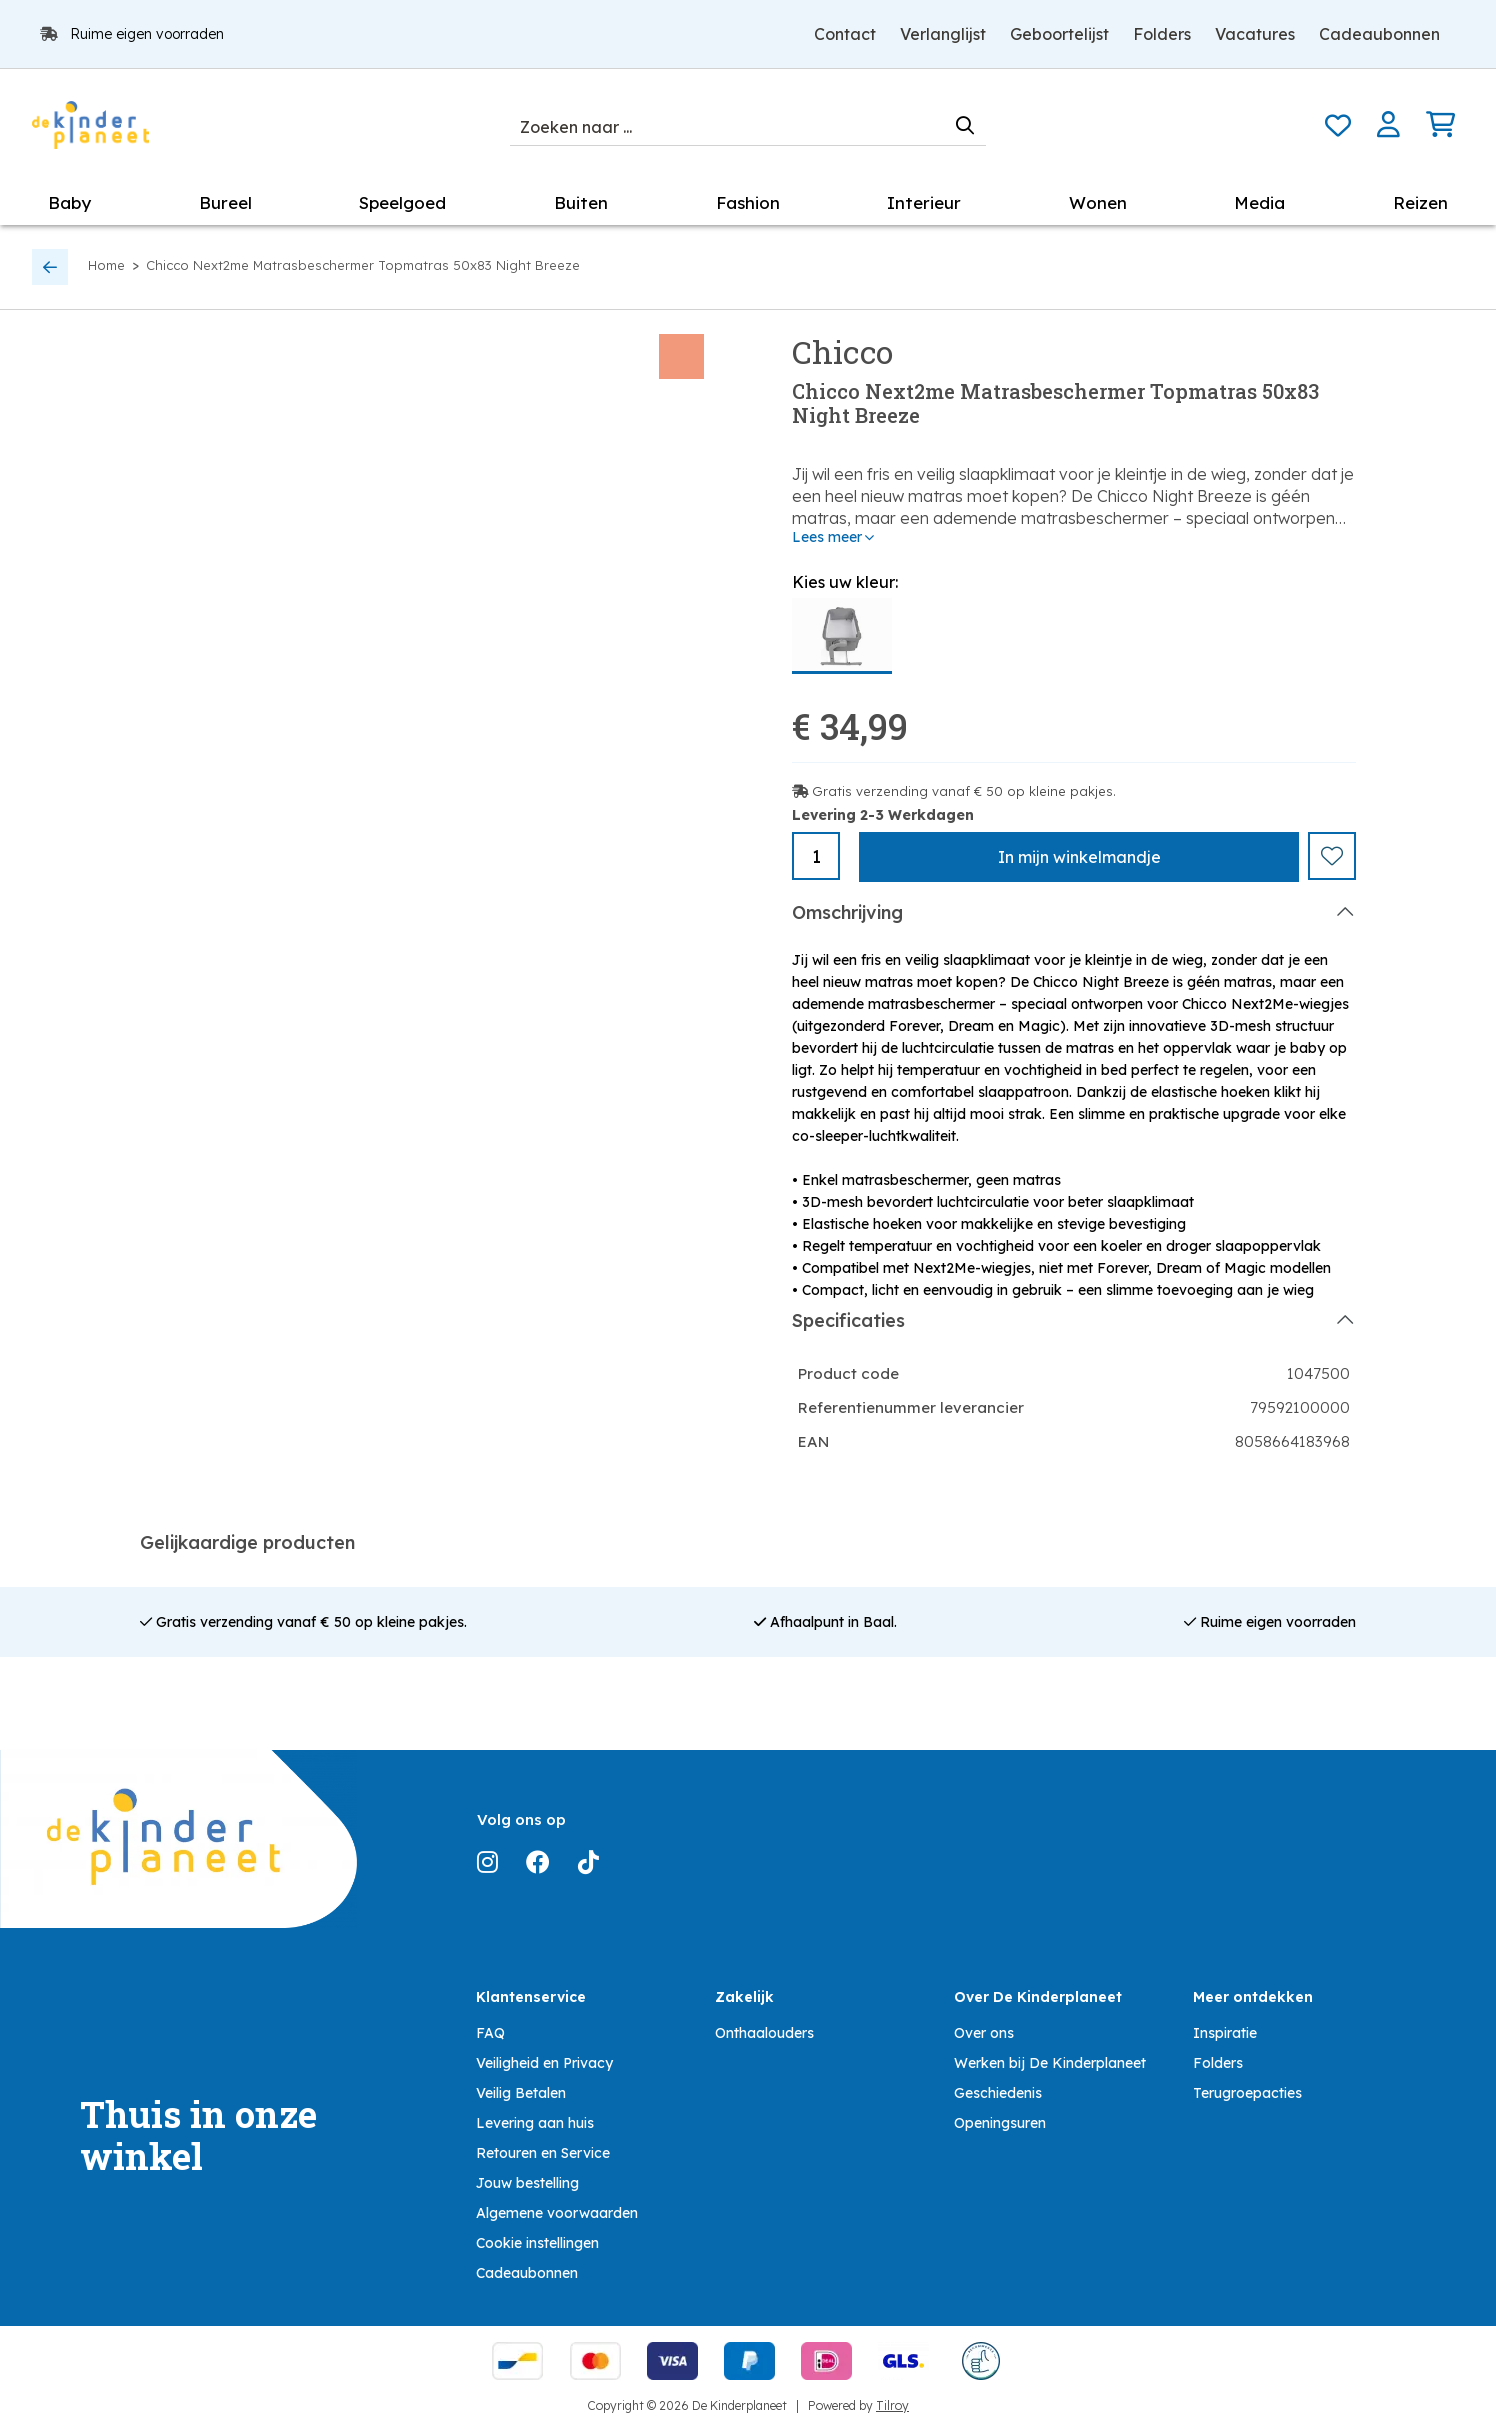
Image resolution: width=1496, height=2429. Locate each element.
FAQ (490, 2032)
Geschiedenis (998, 2092)
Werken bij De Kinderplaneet (1050, 2062)
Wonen (1098, 202)
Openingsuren (1000, 2122)
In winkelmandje (1079, 857)
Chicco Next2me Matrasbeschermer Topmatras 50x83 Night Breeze (363, 265)
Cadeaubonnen (1379, 34)
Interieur (924, 202)
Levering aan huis (535, 2122)
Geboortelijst (1059, 34)
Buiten (581, 202)
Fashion (748, 202)
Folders (1162, 34)
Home (106, 265)
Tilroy (892, 2404)
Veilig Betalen (521, 2092)
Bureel (225, 202)
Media (1259, 202)
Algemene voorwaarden (557, 2212)
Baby (69, 202)
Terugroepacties (1247, 2092)
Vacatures (1255, 34)
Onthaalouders (764, 2032)
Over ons (984, 2032)
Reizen (1420, 202)
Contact (845, 34)
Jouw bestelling (527, 2182)
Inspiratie (1225, 2032)
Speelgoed (402, 202)
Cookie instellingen (537, 2242)
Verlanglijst (943, 34)
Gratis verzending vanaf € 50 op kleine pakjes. (964, 791)
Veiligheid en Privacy (544, 2062)
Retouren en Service (543, 2152)
